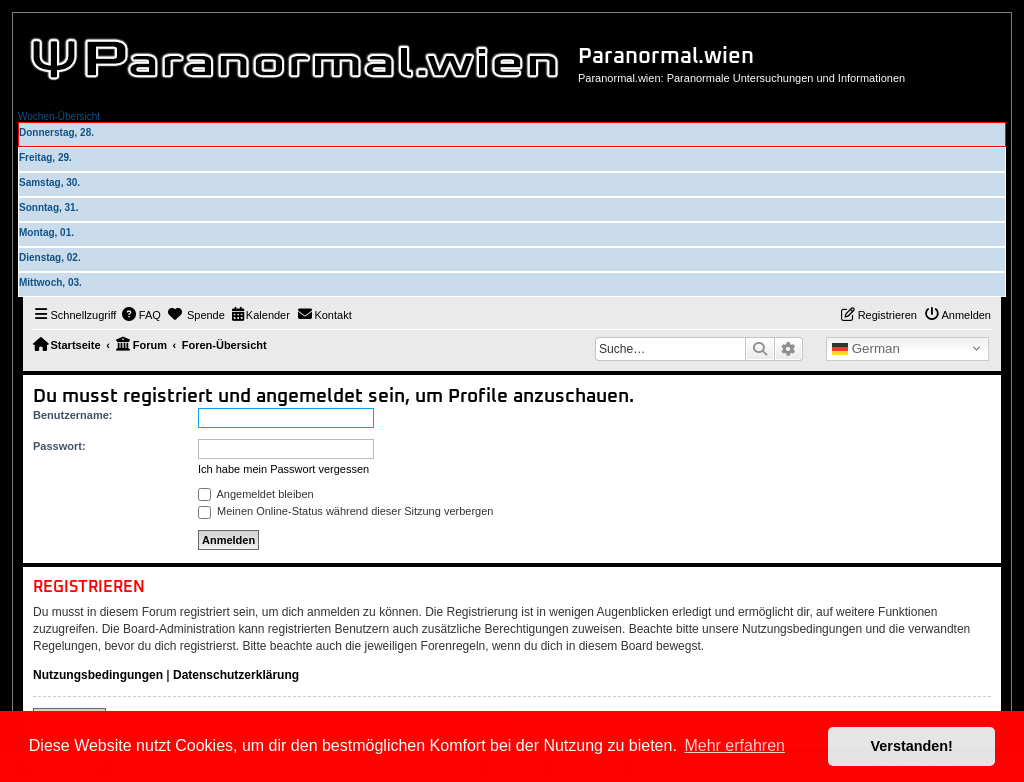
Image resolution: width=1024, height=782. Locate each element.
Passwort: (59, 446)
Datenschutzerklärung (236, 675)
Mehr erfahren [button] (734, 745)
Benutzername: (72, 415)
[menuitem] (141, 315)
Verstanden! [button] (912, 746)
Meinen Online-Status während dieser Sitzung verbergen (345, 511)
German (866, 349)
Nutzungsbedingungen (98, 675)
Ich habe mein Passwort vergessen (283, 469)
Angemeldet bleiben (256, 494)
